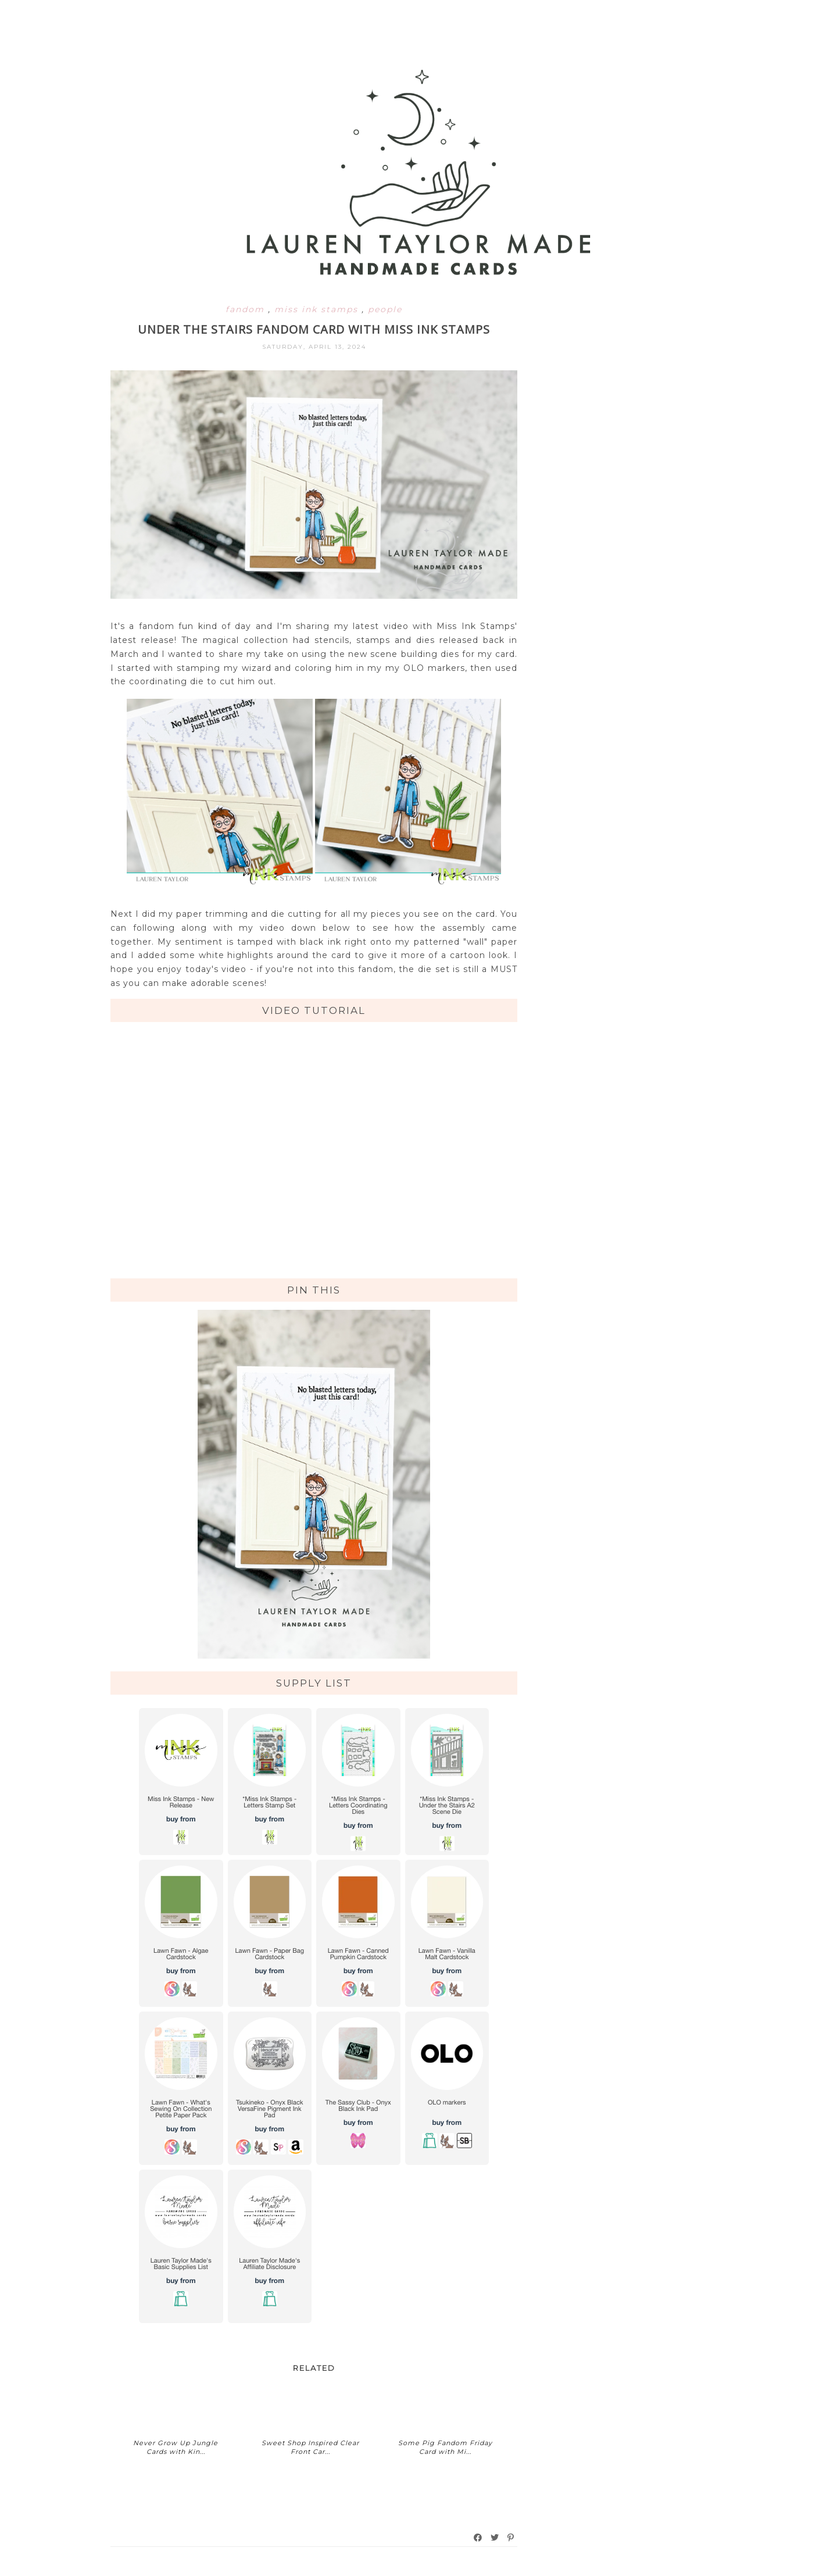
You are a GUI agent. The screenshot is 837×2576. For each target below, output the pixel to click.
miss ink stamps (318, 309)
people (385, 309)
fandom (247, 309)
